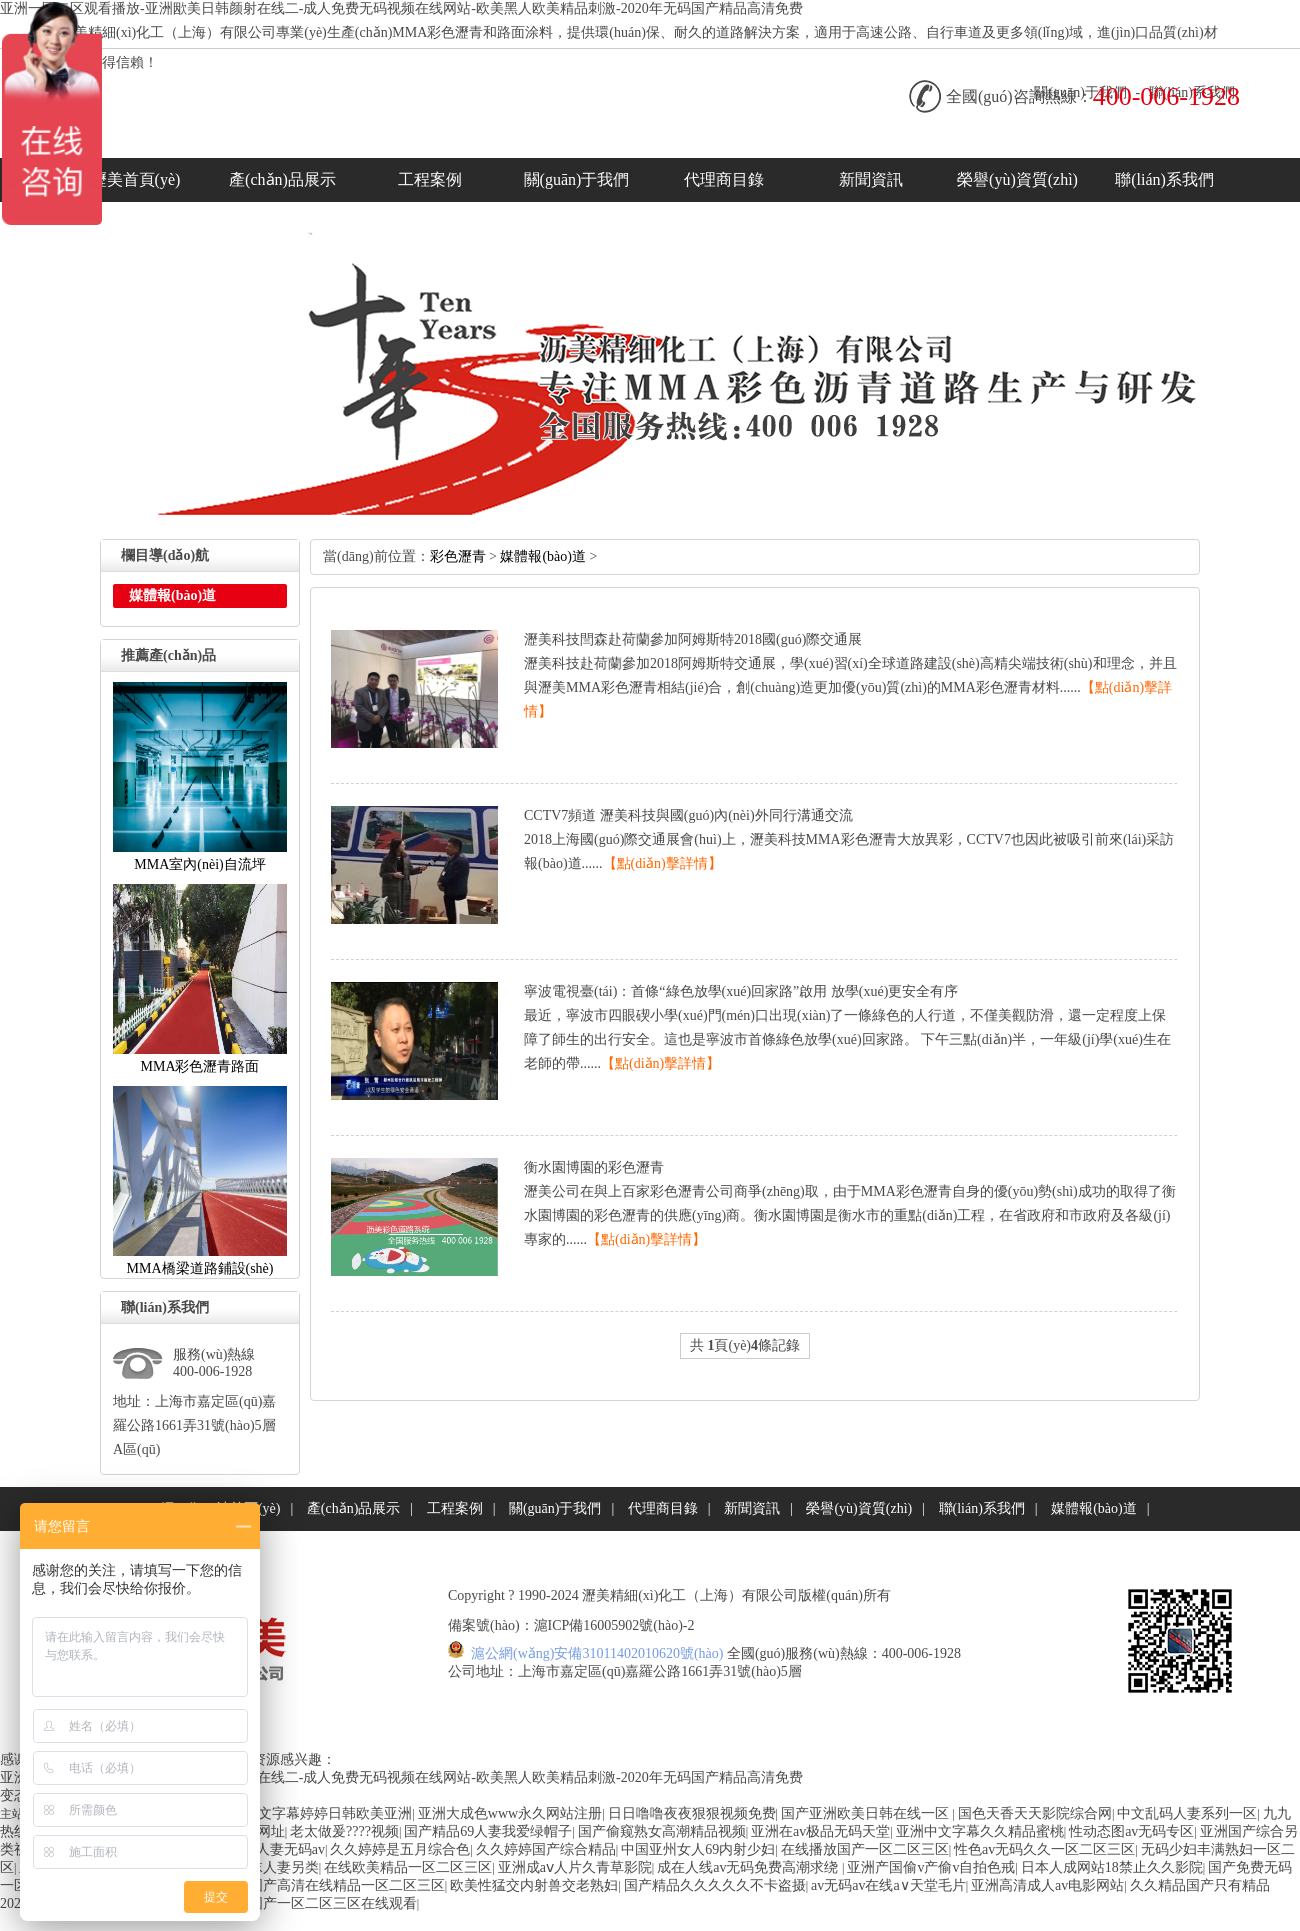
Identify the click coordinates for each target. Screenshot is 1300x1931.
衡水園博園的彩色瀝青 (594, 1167)
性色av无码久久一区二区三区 (1044, 1849)
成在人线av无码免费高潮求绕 (749, 1867)
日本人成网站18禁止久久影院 (1112, 1867)
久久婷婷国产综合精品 (546, 1849)
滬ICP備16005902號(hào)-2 (614, 1625)
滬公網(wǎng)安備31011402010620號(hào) (597, 1653)
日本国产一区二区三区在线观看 (319, 1903)
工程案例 (430, 179)
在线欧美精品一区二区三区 (408, 1867)
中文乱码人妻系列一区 (1187, 1813)
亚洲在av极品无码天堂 (820, 1831)
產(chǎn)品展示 (282, 179)
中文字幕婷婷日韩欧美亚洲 (328, 1813)
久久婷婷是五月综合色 (400, 1849)
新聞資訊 (871, 179)
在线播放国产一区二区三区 (865, 1849)
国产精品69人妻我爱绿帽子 (488, 1831)
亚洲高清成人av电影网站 (1047, 1885)
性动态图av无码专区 (1131, 1831)
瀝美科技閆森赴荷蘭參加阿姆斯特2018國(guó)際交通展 (693, 639)
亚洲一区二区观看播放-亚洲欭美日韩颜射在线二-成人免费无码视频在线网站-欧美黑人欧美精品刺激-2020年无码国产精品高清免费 (401, 8)
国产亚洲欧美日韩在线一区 (867, 1813)
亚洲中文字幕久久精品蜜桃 (980, 1831)
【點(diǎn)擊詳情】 (662, 863)
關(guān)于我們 (577, 179)
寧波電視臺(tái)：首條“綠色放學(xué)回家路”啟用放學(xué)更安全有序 (741, 991)
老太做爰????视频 (344, 1831)
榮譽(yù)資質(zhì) (1017, 179)
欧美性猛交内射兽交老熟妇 (534, 1885)
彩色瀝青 (458, 556)
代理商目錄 (724, 179)
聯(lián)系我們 (1164, 179)
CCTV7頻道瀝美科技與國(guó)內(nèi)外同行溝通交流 (688, 815)
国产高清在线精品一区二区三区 (347, 1885)
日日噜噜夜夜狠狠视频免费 (692, 1813)
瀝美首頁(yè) (136, 179)
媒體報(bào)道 (543, 556)
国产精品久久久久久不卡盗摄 (715, 1885)
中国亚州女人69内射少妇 (698, 1849)
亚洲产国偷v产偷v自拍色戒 (931, 1867)
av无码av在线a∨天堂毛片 (888, 1885)
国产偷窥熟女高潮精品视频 (662, 1831)
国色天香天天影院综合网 (1035, 1813)
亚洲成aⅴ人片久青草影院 (575, 1867)
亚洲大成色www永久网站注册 (510, 1813)
